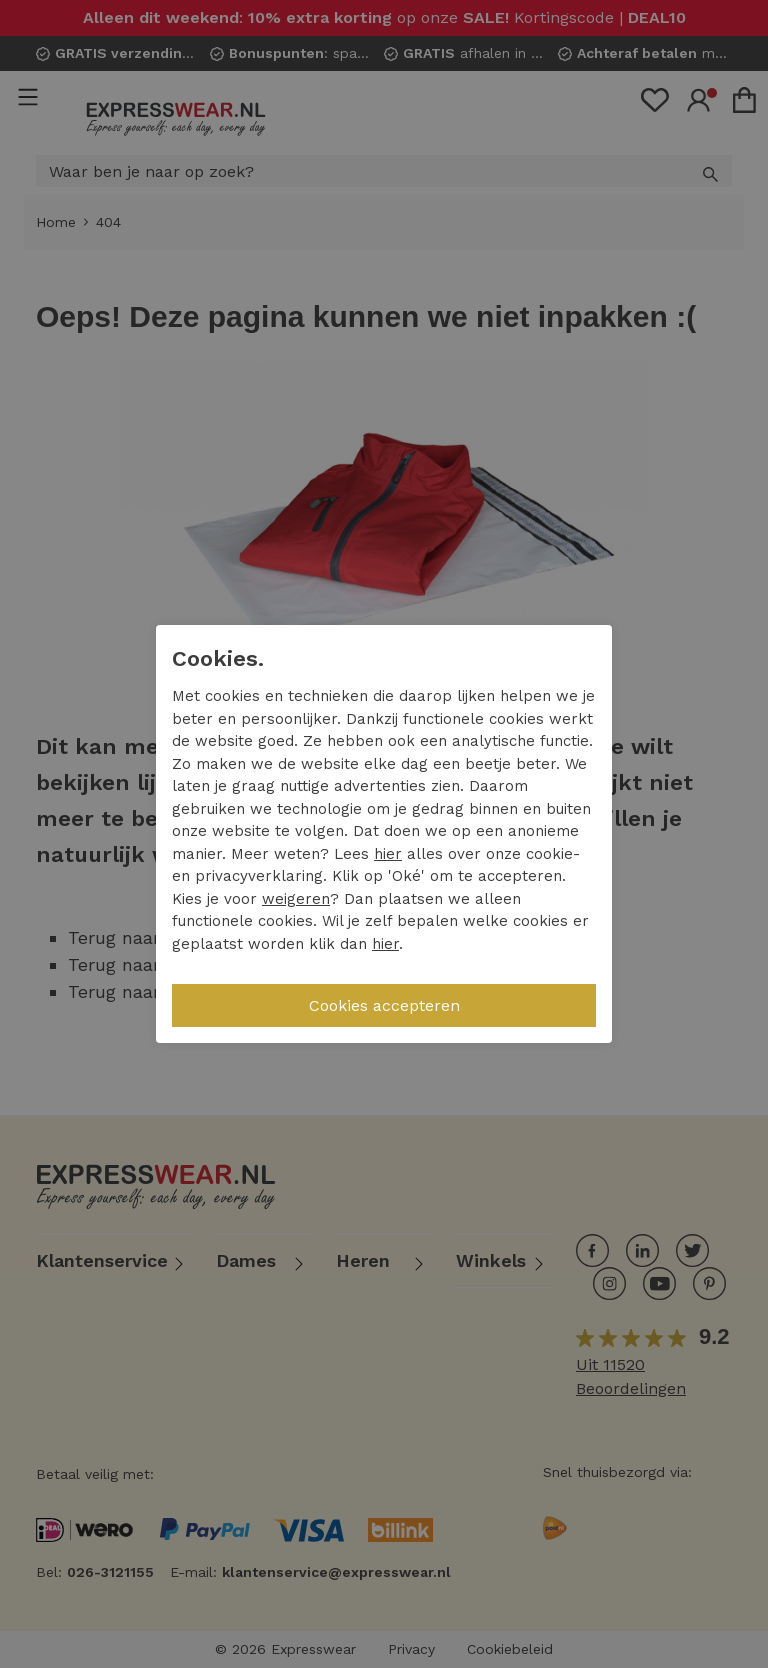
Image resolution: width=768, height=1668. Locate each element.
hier (388, 854)
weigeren (296, 899)
